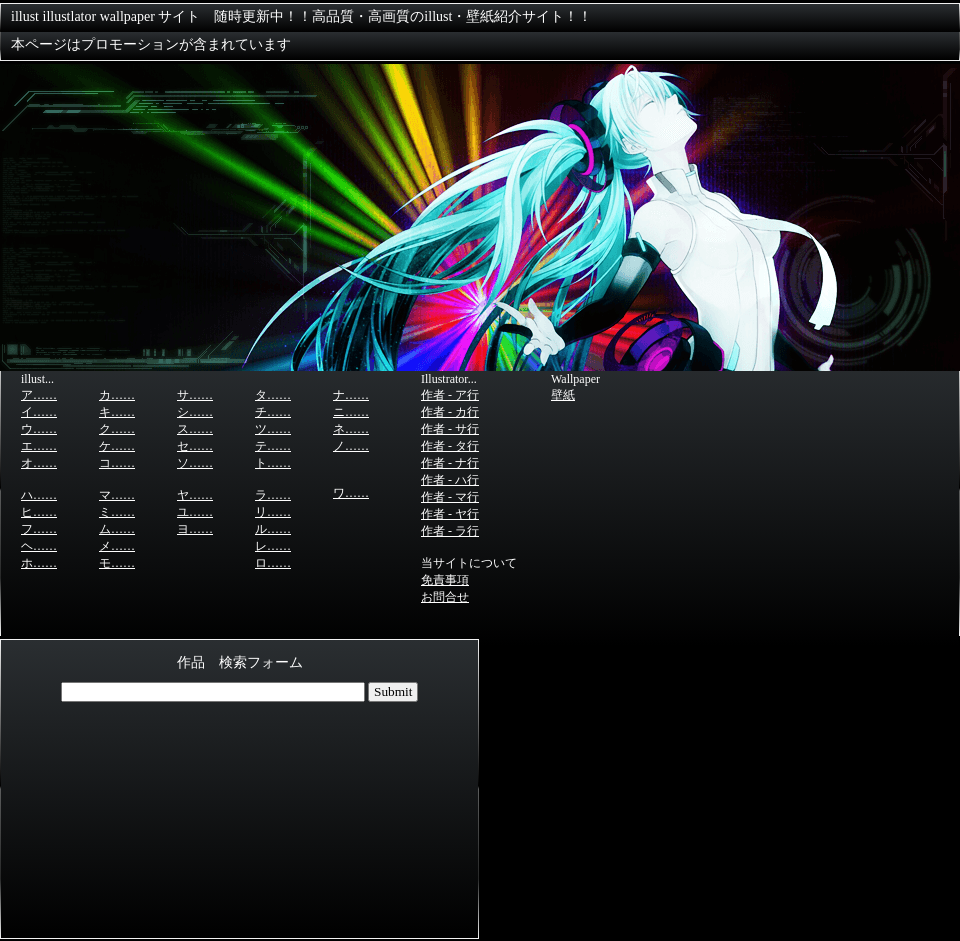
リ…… (273, 512)
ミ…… (117, 512)
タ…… (273, 395)
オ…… (39, 463)
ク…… (117, 429)
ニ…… (351, 412)
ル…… (273, 529)
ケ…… (117, 446)
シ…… (195, 412)
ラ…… (273, 495)
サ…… (195, 395)
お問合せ (445, 597)
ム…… (117, 529)
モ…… (117, 563)
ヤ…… (195, 495)
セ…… (195, 446)
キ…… (117, 412)
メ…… (117, 546)
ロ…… (273, 563)
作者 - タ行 (450, 446)
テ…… (273, 446)
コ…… (117, 463)
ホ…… (39, 563)
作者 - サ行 (450, 429)
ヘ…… (39, 546)
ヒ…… (39, 512)
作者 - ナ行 (450, 463)
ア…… (39, 395)
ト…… (273, 463)
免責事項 (445, 580)
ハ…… (39, 495)
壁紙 (563, 395)
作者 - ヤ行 (450, 514)
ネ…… (351, 429)
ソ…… (195, 463)
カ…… (117, 395)
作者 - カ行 (450, 412)
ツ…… (273, 429)
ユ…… (195, 512)
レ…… (273, 546)
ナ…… (351, 395)
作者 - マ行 (450, 497)
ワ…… (351, 493)
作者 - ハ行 (450, 480)
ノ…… (351, 446)
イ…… (39, 412)
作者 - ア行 (450, 395)
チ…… (273, 412)
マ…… (117, 495)
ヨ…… (195, 529)
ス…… (195, 429)
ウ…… (39, 429)
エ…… (39, 446)
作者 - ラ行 (450, 531)
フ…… (39, 529)
